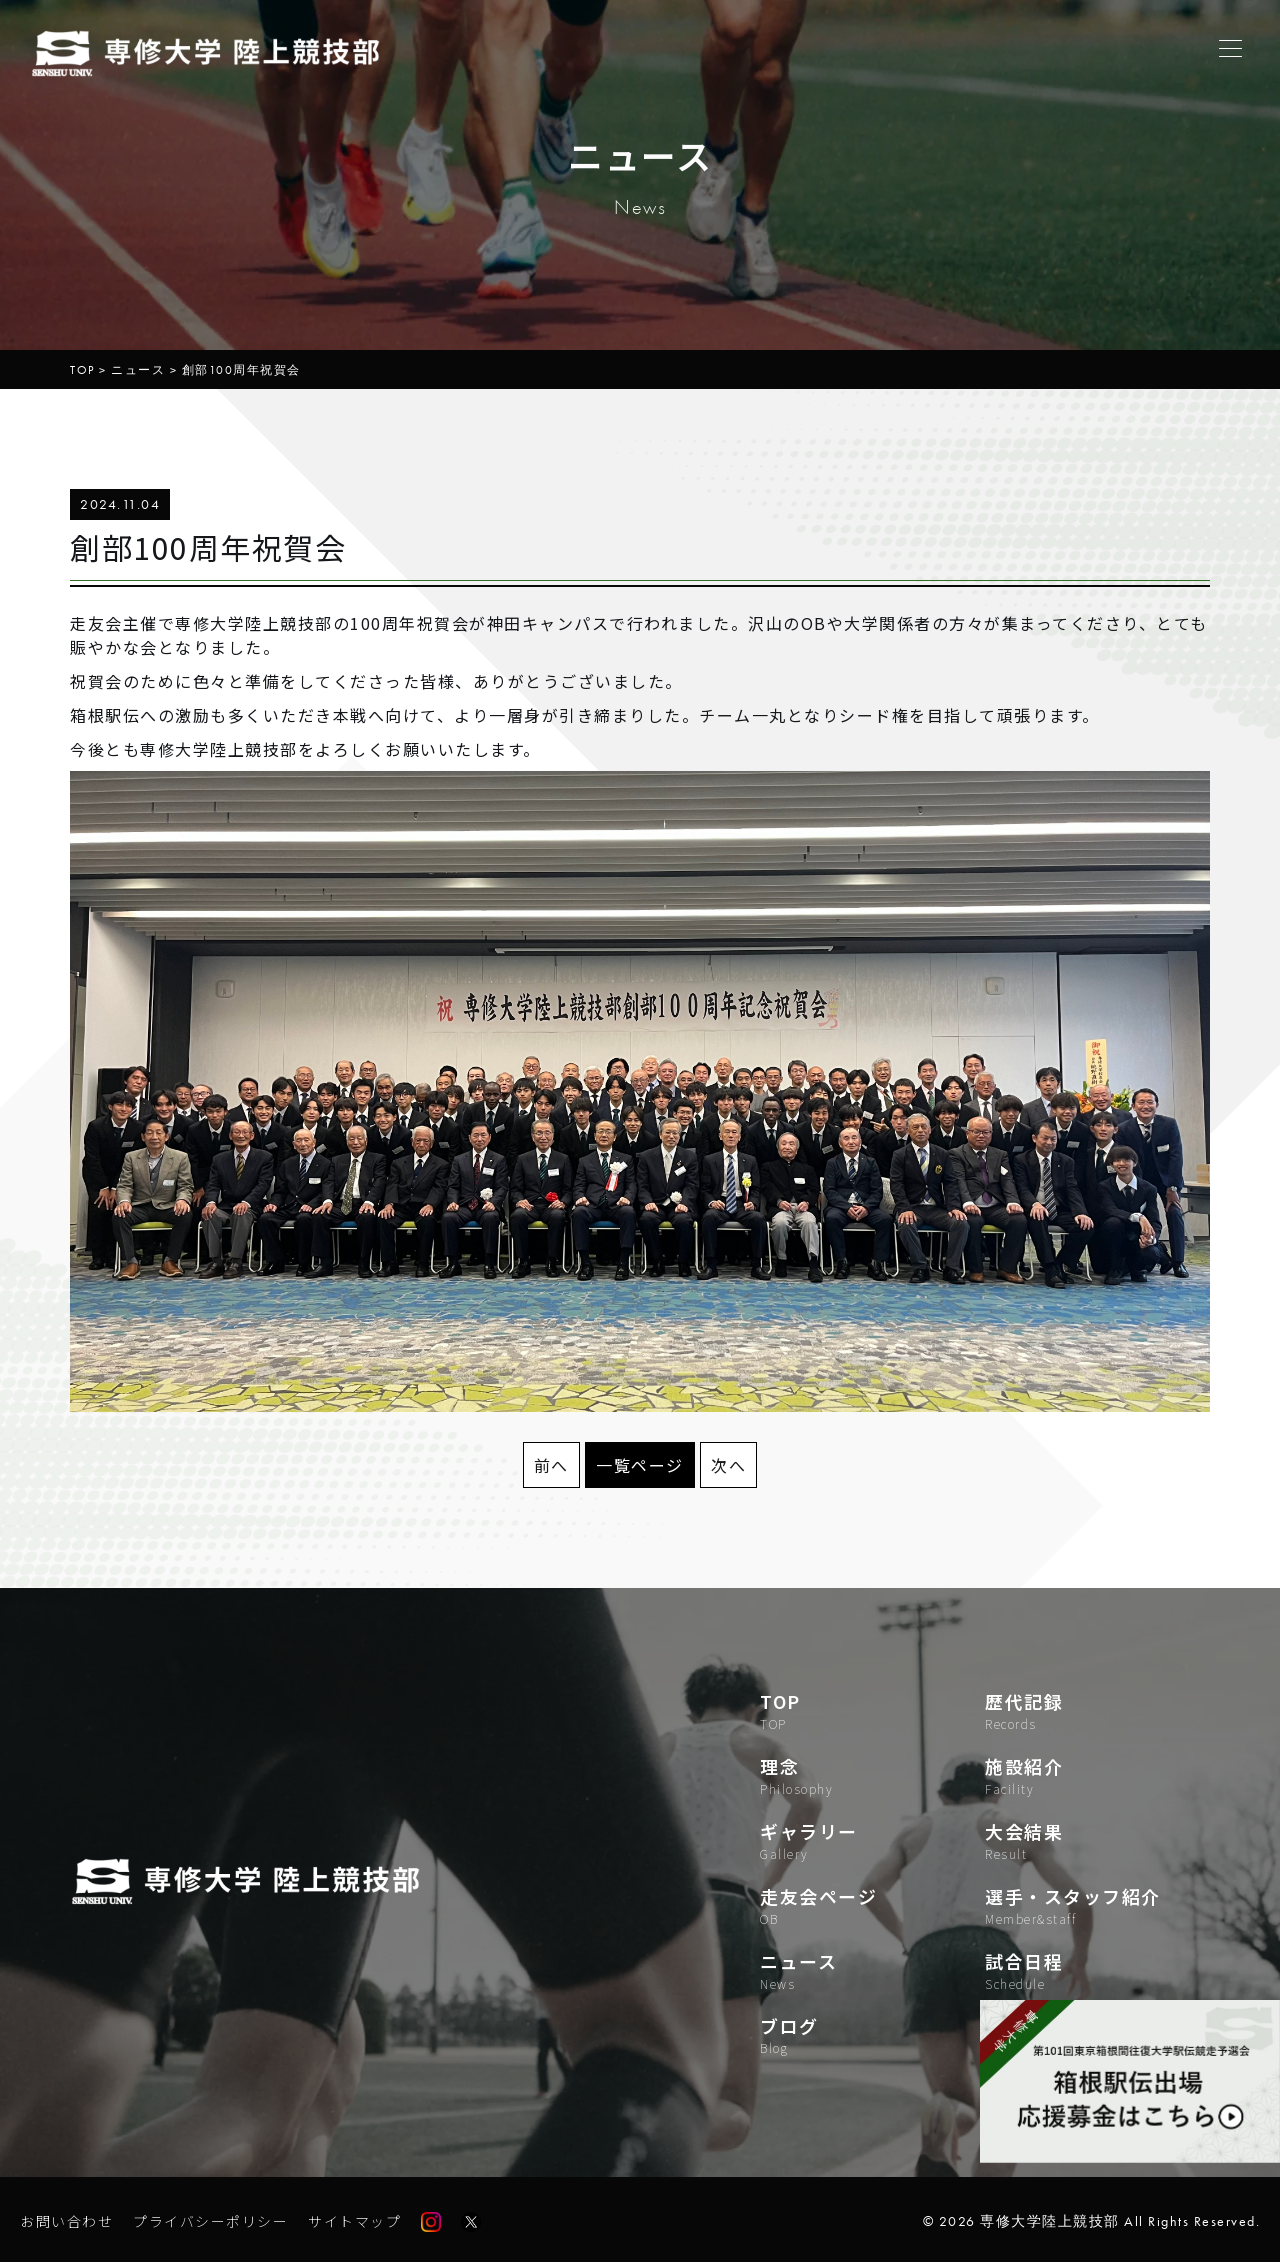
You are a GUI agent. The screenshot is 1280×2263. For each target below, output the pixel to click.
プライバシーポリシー (210, 2222)
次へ (728, 1465)
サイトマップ (354, 2222)
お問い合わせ (66, 2222)
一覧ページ (640, 1465)
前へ (551, 1465)
